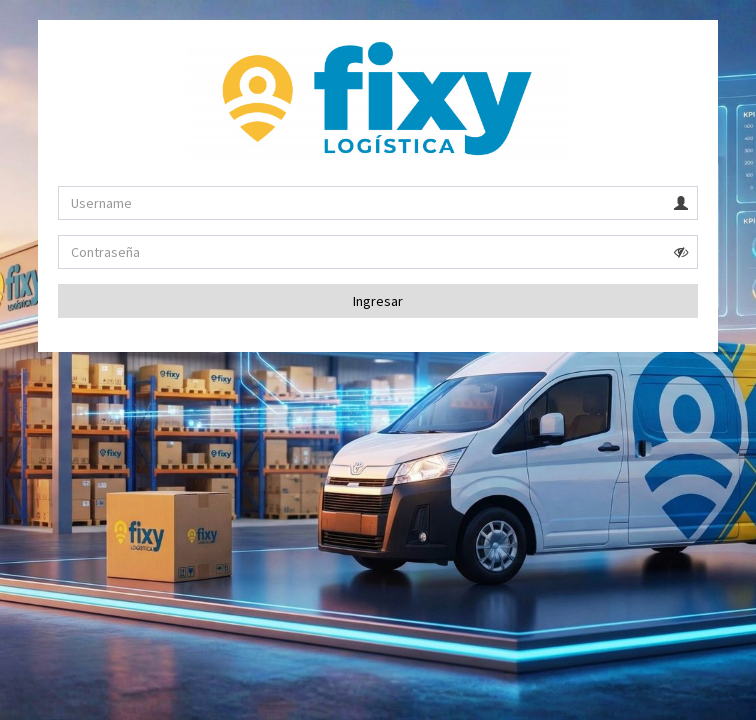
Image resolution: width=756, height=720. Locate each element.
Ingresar (378, 301)
